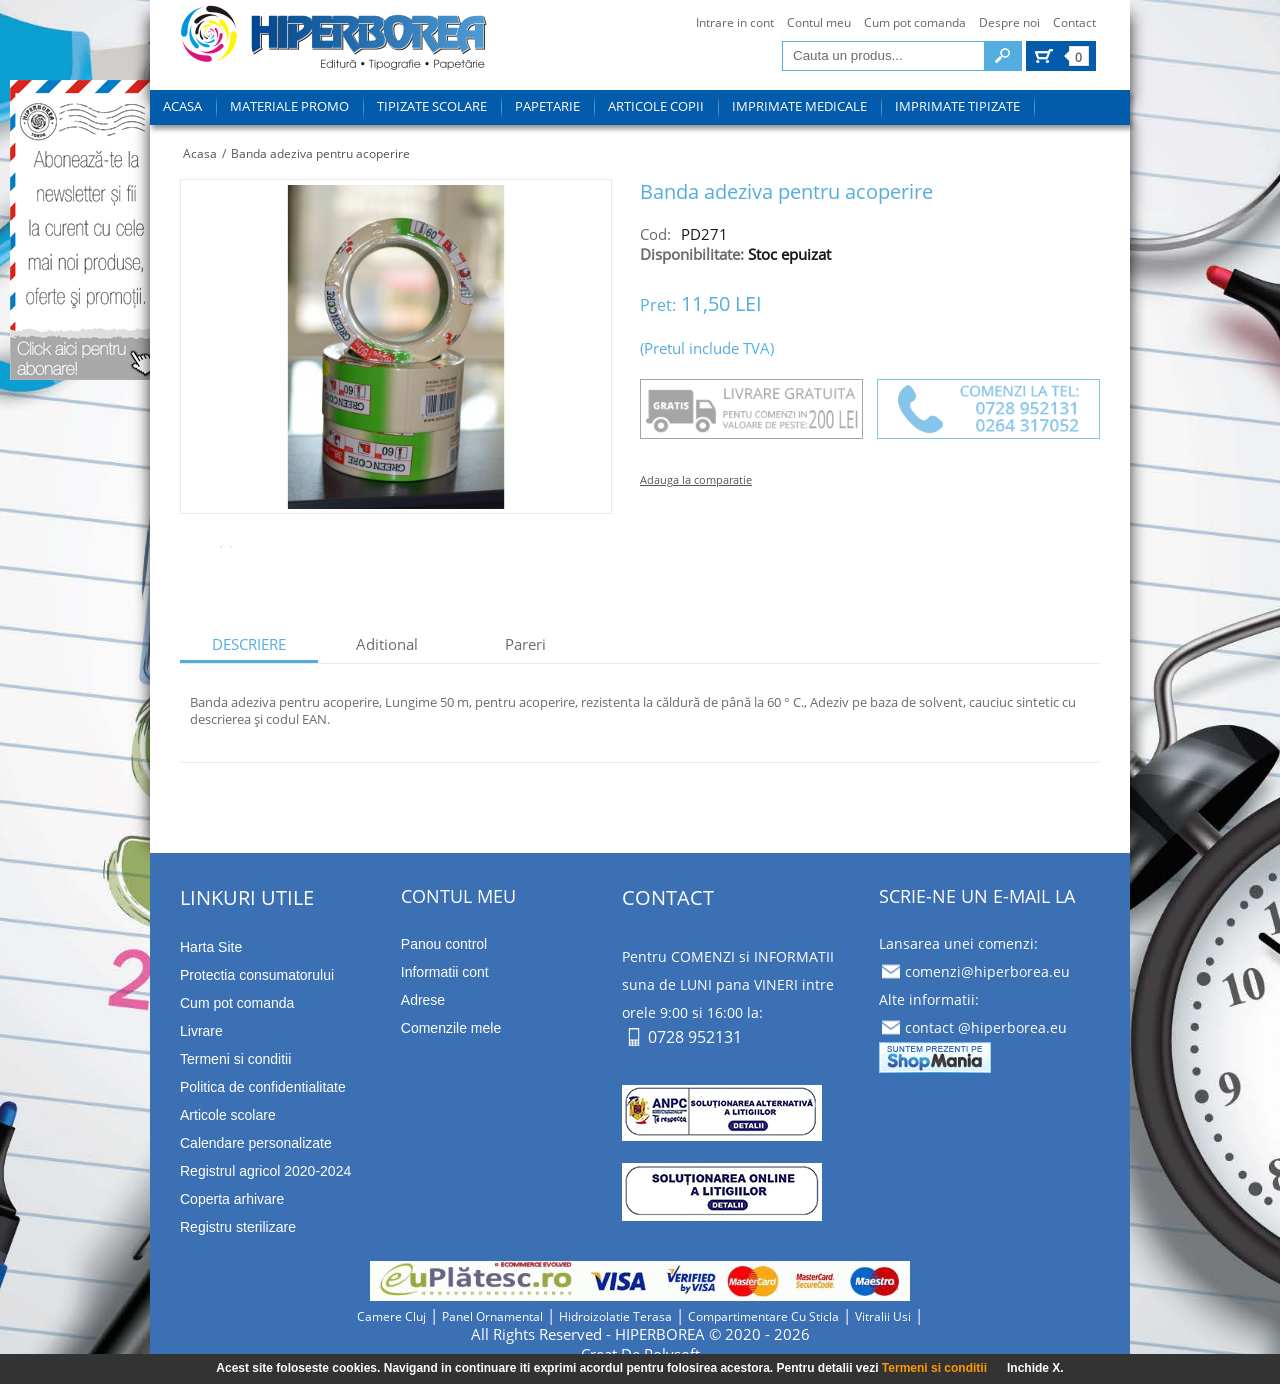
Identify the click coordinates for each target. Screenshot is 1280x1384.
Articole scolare (228, 1115)
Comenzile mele (451, 1028)
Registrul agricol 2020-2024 (265, 1171)
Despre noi (1009, 22)
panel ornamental (492, 1316)
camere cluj (391, 1316)
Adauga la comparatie (696, 479)
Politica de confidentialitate (263, 1087)
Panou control (444, 944)
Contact (1074, 22)
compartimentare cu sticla (763, 1316)
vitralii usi (883, 1316)
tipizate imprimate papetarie (333, 41)
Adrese (423, 1000)
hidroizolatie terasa (615, 1316)
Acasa (200, 153)
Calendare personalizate (256, 1143)
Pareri (525, 644)
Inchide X (1033, 1368)
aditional (387, 644)
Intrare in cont (735, 22)
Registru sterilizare (238, 1227)
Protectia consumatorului (257, 975)
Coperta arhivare (232, 1199)
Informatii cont (445, 972)
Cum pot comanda (915, 22)
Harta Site (211, 947)
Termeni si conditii (934, 1368)
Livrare (201, 1031)
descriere (249, 644)
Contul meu (819, 22)
